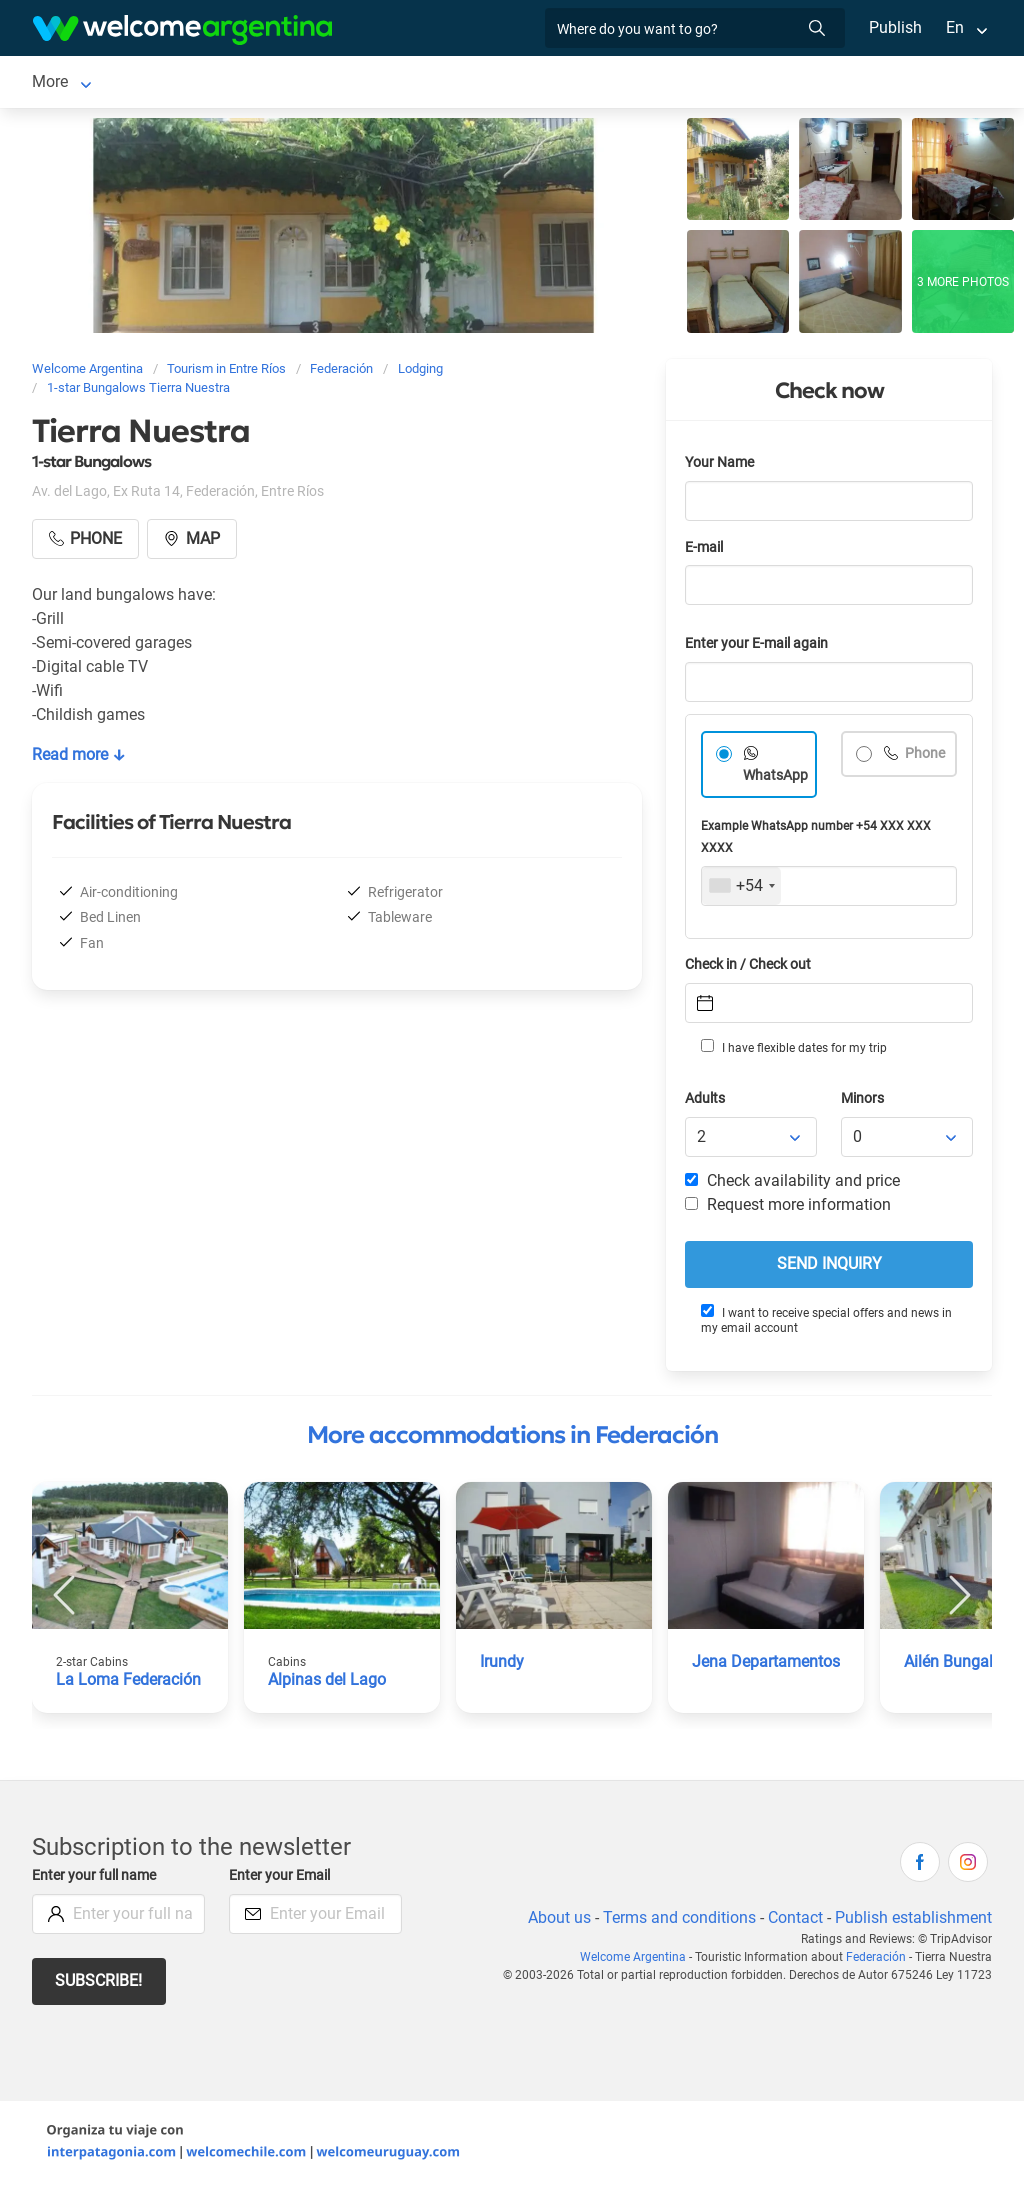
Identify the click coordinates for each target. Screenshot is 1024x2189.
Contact (794, 1921)
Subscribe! (99, 1984)
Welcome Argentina (639, 1961)
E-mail (706, 551)
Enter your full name (97, 1879)
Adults (706, 1102)
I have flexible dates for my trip (793, 1051)
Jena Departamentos (767, 1665)
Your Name (721, 466)
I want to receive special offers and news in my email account (826, 1323)
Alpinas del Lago (327, 1683)
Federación (71, 83)
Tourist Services (325, 83)
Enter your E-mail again (760, 647)
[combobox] (741, 890)
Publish (895, 27)
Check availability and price (792, 1184)
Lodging (175, 83)
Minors (863, 1102)
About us (556, 1921)
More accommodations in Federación (512, 1439)
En (955, 27)
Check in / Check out (751, 968)
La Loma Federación (128, 1683)
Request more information (789, 1208)
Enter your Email (282, 1879)
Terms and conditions (676, 1921)
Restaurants (449, 83)
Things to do (559, 83)
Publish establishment (913, 1921)
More (750, 83)
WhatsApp (776, 779)
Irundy (502, 1665)
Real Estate (668, 83)
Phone (924, 757)
